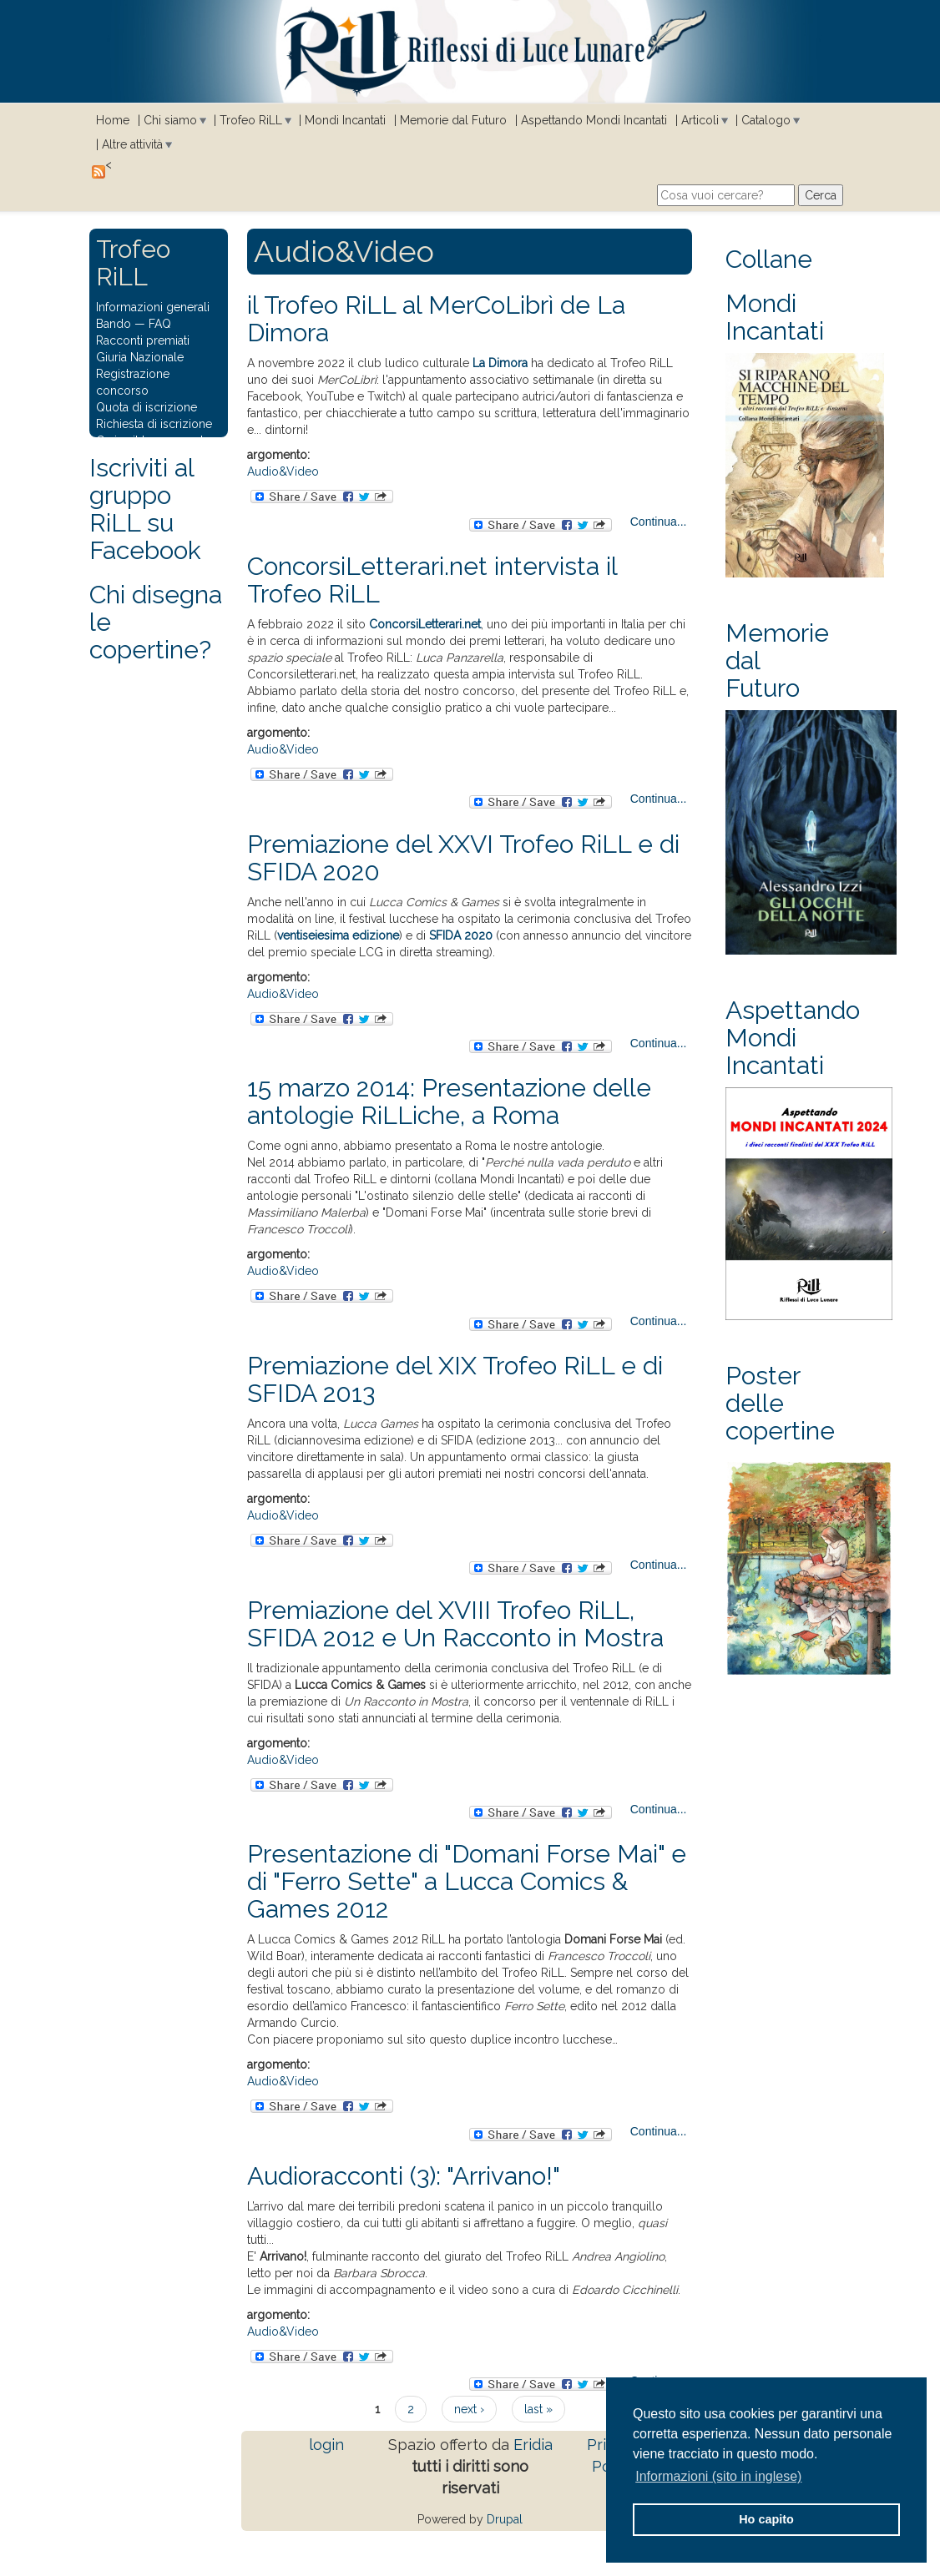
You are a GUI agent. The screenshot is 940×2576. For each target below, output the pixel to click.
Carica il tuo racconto (153, 440)
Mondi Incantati (345, 120)
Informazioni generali (153, 307)
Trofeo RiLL (251, 120)
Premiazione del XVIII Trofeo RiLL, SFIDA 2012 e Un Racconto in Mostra (455, 1624)
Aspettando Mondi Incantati (594, 120)
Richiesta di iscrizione (154, 424)
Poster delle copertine (780, 1403)
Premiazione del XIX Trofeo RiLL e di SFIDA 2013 (455, 1379)
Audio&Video (283, 471)
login (326, 2444)
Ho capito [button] (766, 2519)
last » (538, 2409)
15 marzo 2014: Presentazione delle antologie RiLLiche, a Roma (449, 1101)
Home (112, 120)
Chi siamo (170, 120)
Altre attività (132, 144)
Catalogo (766, 120)
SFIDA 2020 (461, 935)
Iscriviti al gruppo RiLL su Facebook (145, 509)
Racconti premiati (143, 340)
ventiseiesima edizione (338, 935)
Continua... (658, 521)
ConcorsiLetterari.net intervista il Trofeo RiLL (432, 580)
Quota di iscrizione (146, 407)
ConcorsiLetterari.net (425, 624)
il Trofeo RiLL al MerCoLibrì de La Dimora (436, 318)
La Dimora (500, 363)
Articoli (700, 120)
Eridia (533, 2444)
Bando (113, 323)
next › (469, 2409)
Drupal (505, 2519)
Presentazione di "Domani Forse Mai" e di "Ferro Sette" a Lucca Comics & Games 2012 (466, 1881)
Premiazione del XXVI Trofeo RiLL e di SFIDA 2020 (463, 857)
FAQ (160, 323)
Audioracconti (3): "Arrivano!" (403, 2175)
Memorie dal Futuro (453, 120)
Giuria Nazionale (140, 357)
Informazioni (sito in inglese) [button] (718, 2476)
